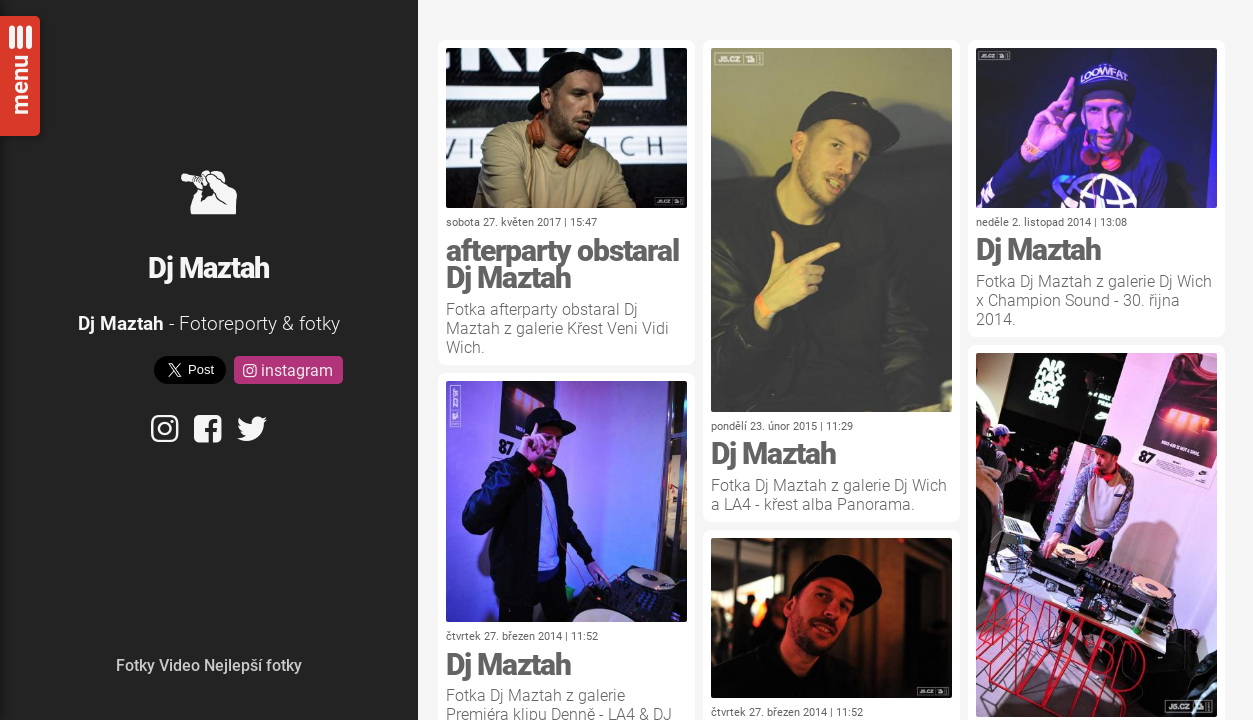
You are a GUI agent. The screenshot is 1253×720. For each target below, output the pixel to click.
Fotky (135, 665)
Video (179, 665)
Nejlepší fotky (253, 665)
